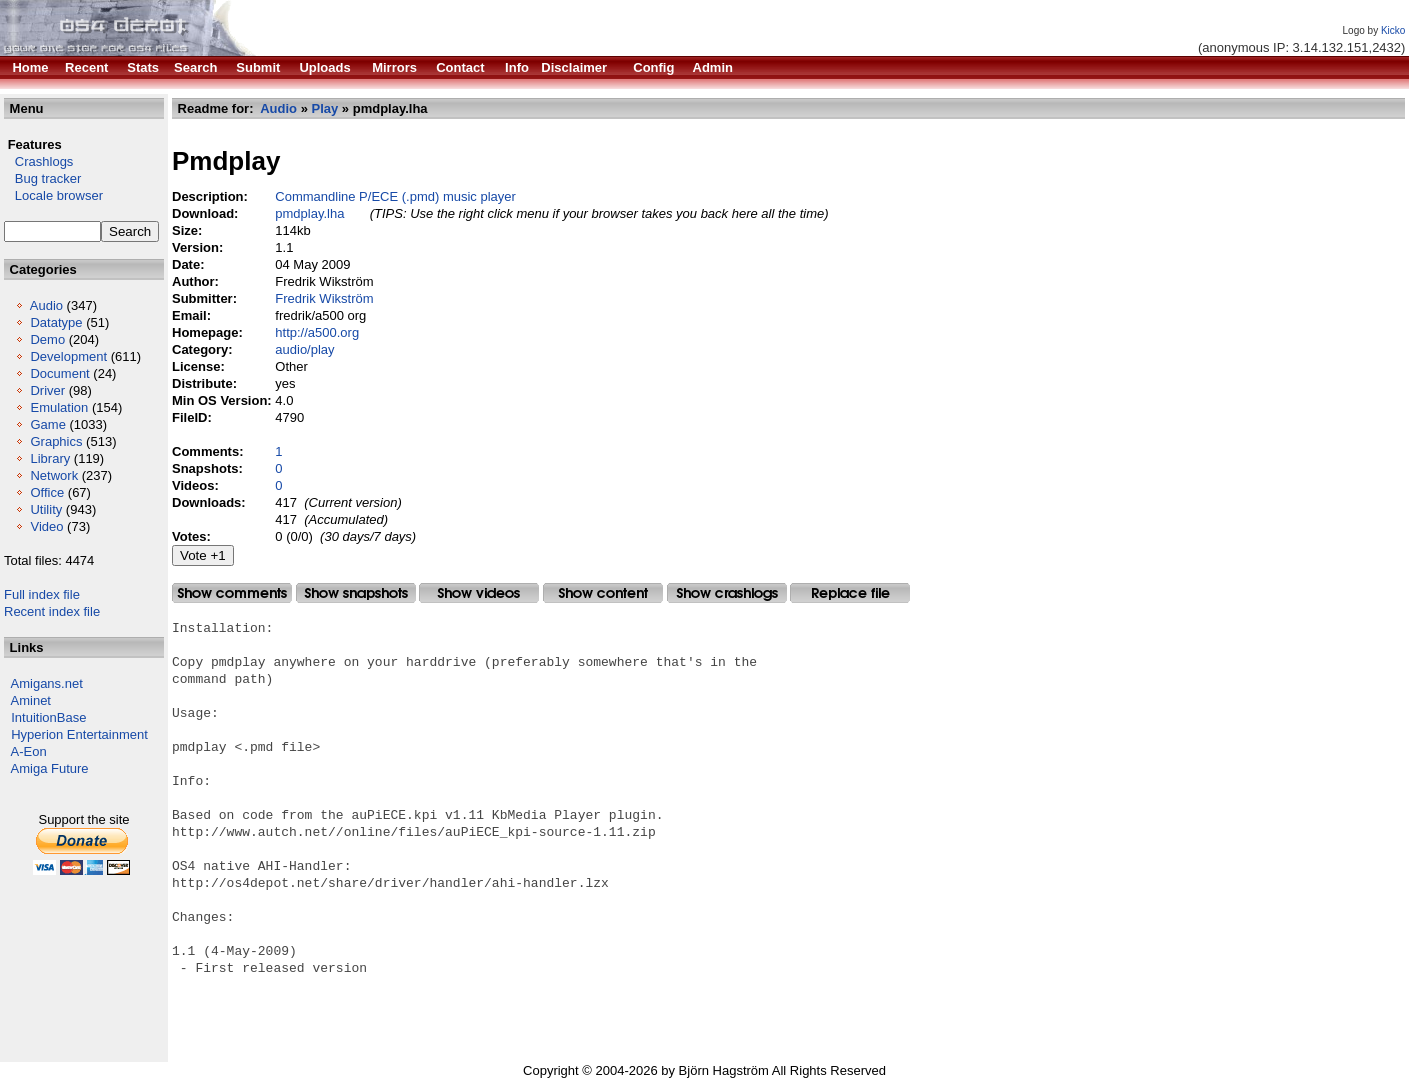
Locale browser (53, 195)
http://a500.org (317, 332)
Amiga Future (50, 768)
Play (325, 108)
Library (50, 458)
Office (47, 492)
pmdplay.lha (309, 213)
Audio (46, 305)
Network (54, 475)
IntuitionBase (48, 717)
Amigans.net (47, 683)
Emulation (59, 407)
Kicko (1393, 30)
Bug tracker (42, 178)
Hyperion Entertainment (79, 734)
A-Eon (29, 751)
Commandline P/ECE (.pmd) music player (395, 196)
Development (68, 356)
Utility (46, 509)
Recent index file (52, 611)
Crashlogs (38, 161)
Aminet (31, 700)
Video (46, 526)
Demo (47, 339)
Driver (47, 390)
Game (47, 424)
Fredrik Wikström (324, 298)
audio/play (304, 349)
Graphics (56, 441)
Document (59, 373)
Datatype (56, 322)
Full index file (42, 594)
